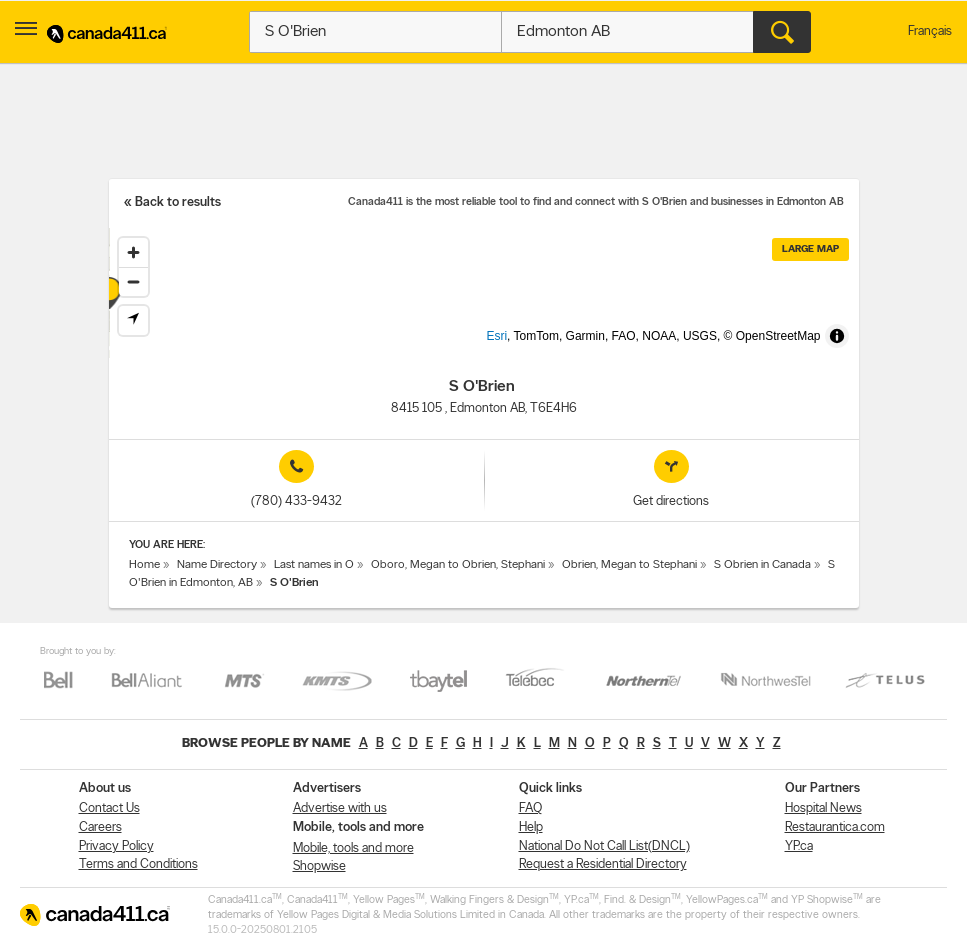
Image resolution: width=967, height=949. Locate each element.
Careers (100, 827)
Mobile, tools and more (353, 848)
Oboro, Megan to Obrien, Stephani (458, 565)
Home (144, 565)
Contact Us (109, 808)
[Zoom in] (133, 252)
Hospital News (823, 808)
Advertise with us (340, 808)
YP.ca (799, 846)
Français (930, 31)
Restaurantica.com (835, 827)
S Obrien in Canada (762, 565)
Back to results (178, 202)
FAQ (530, 808)
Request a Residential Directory (603, 864)
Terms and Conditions (138, 864)
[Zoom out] (133, 281)
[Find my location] (133, 320)
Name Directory (217, 565)
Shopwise (319, 866)
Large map (810, 249)
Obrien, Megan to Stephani (629, 565)
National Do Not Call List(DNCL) (604, 846)
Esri (529, 348)
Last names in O (314, 565)
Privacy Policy (116, 846)
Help (531, 827)
